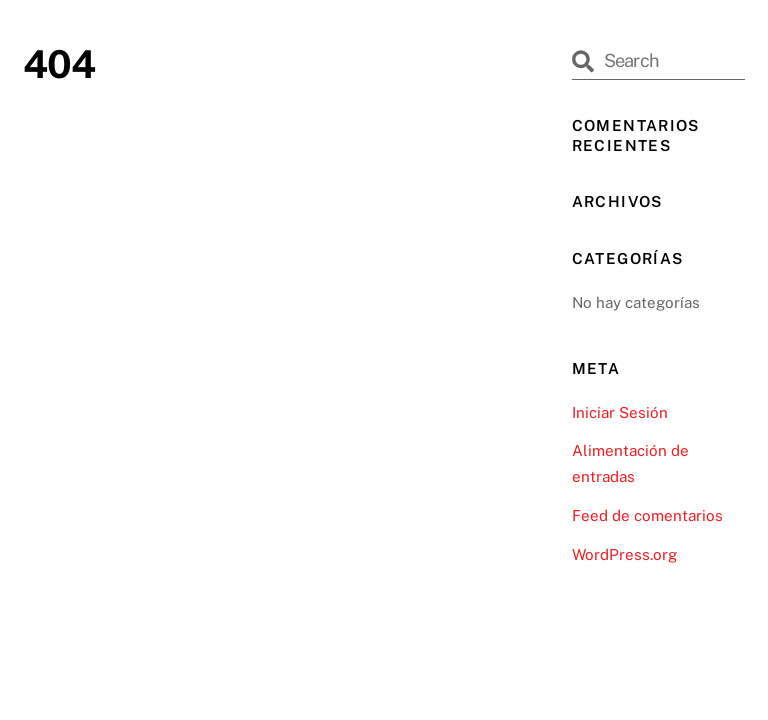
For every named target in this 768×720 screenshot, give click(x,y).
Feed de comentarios (647, 515)
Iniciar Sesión (620, 412)
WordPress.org (624, 554)
